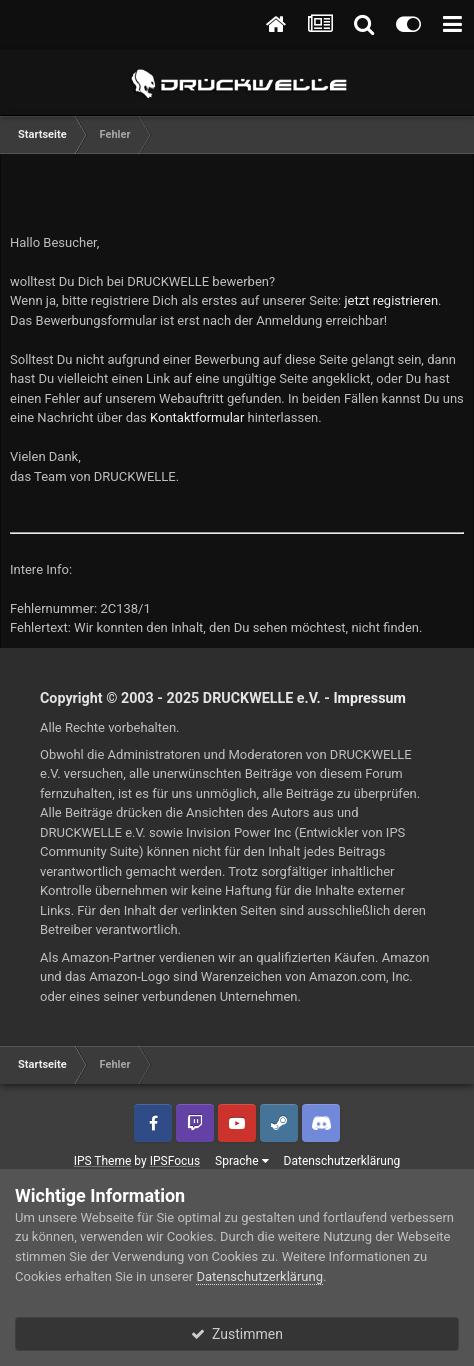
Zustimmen (237, 1334)
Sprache (241, 1161)
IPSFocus (175, 1161)
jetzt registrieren (392, 300)
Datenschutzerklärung (342, 1161)
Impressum (369, 698)
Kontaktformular (197, 417)
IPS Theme (103, 1161)
